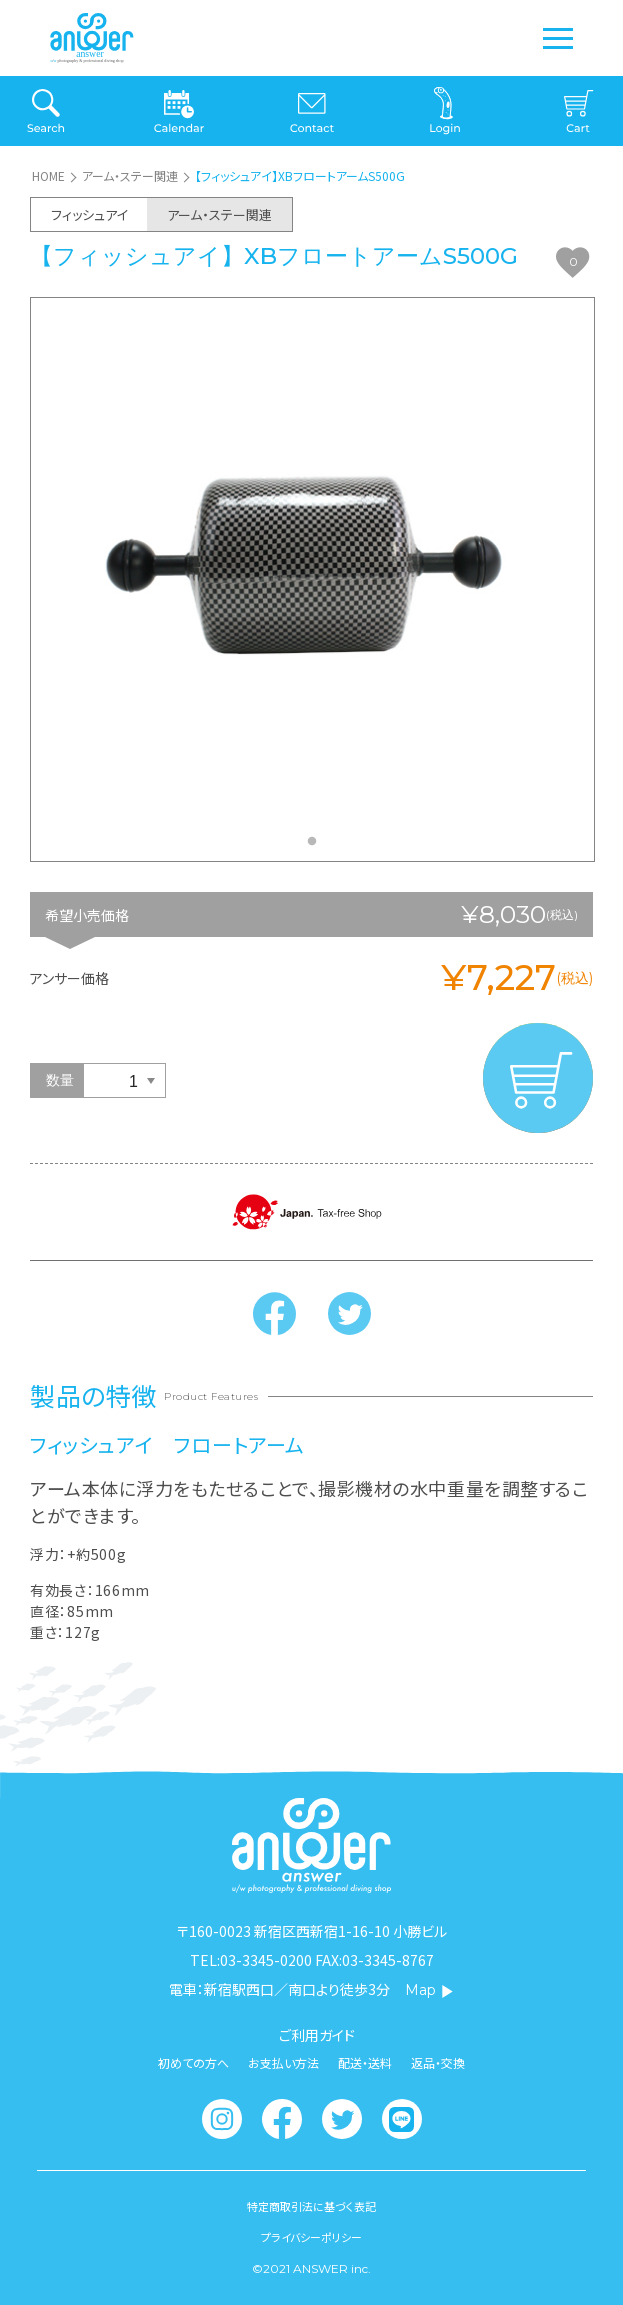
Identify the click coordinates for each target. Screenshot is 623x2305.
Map (429, 1990)
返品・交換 (438, 2063)
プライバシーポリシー (311, 2237)
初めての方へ (193, 2063)
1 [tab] (317, 847)
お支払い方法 (283, 2063)
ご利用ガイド (317, 2035)
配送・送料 (365, 2063)
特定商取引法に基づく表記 (311, 2206)
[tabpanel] (312, 579)
